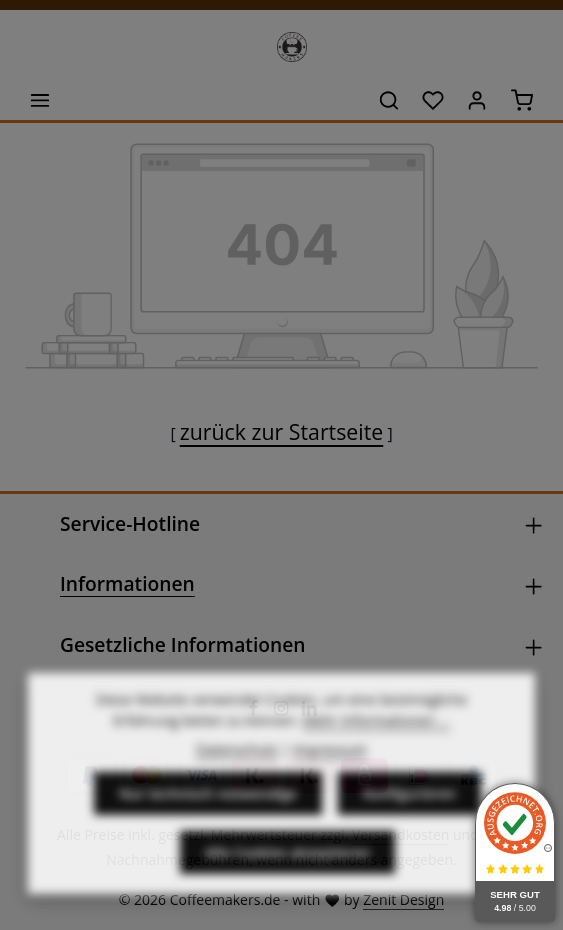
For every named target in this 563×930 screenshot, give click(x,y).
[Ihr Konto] (477, 100)
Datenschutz (236, 778)
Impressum (330, 778)
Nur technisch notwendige (208, 822)
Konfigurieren (409, 822)
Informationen (127, 583)
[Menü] (40, 100)
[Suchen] (389, 100)
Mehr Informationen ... (376, 749)
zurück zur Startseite (281, 431)
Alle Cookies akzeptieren (287, 881)
